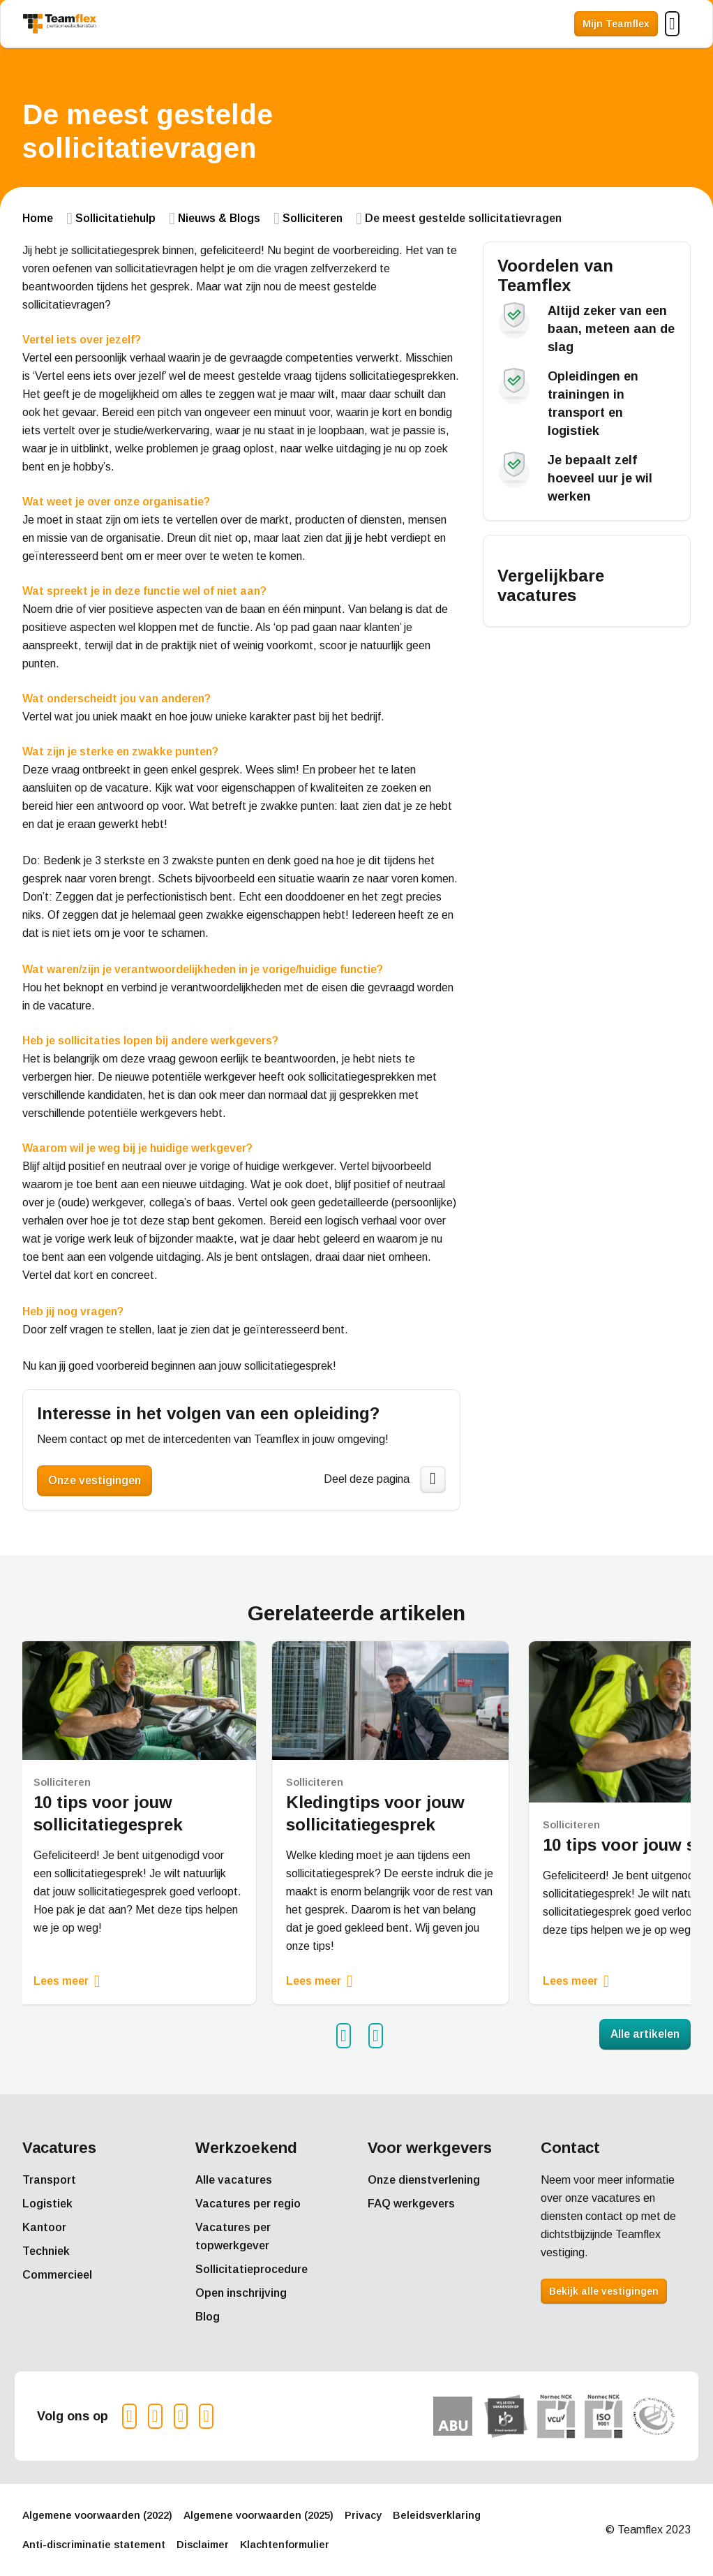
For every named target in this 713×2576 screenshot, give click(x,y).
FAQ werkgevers (411, 2203)
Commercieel (57, 2275)
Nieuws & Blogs (219, 218)
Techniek (46, 2251)
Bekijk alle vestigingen (604, 2291)
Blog (207, 2317)
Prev (348, 2036)
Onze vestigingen (94, 1480)
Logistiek (47, 2203)
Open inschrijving (241, 2293)
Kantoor (44, 2227)
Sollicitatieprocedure (251, 2269)
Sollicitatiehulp (115, 218)
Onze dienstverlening (424, 2180)
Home (37, 218)
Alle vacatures (233, 2180)
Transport (49, 2180)
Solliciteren (313, 218)
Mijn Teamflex (616, 23)
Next (380, 2036)
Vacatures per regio (248, 2203)
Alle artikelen (645, 2034)
